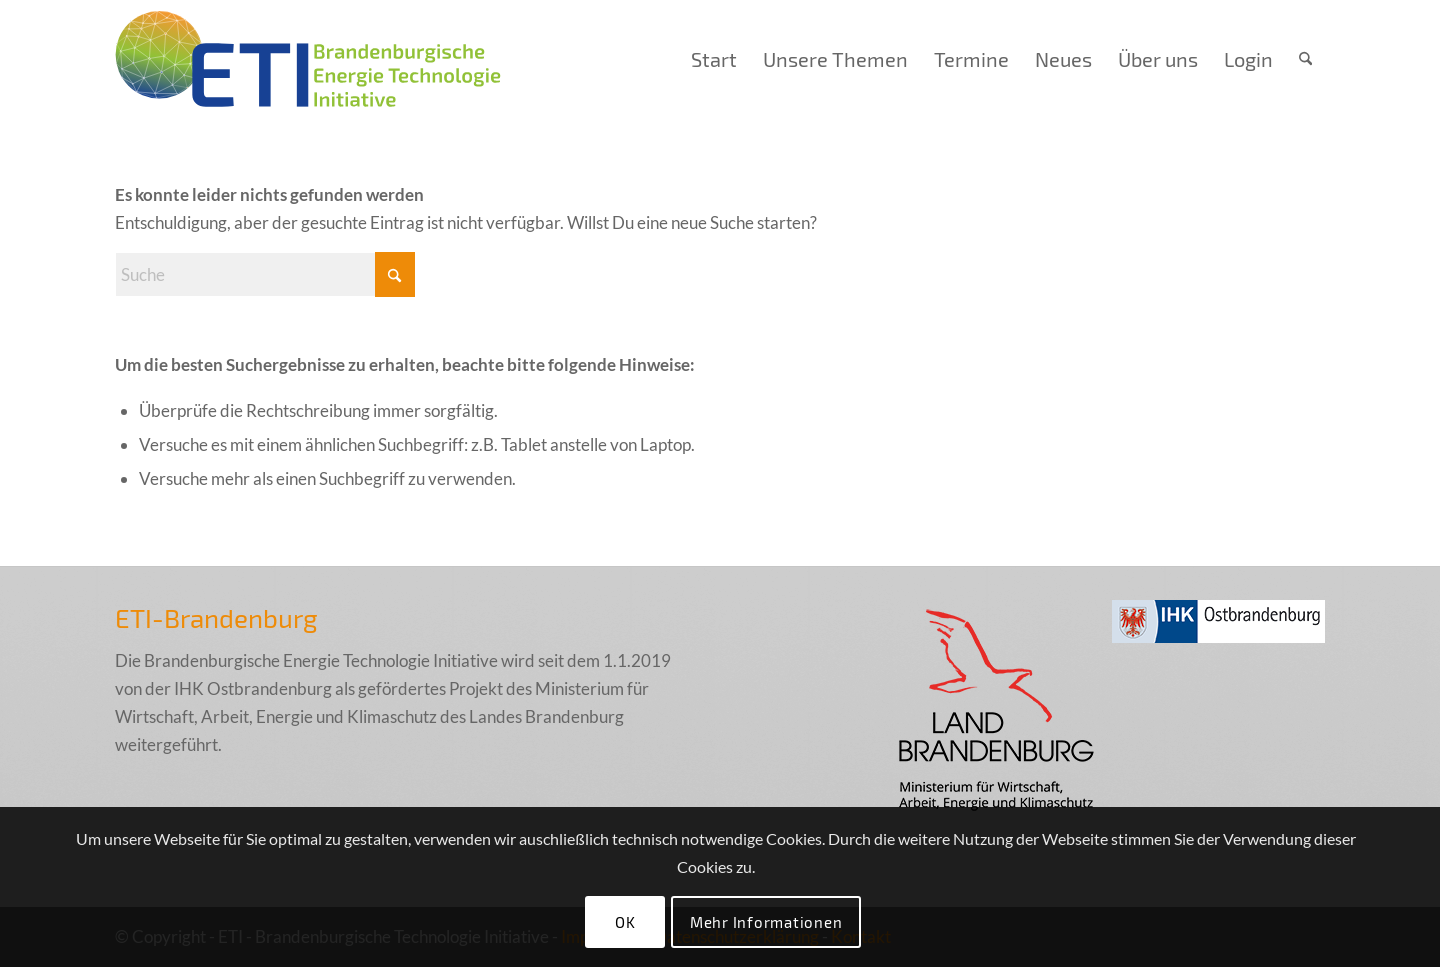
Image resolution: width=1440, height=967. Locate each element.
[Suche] (1305, 59)
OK (625, 922)
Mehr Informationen (766, 922)
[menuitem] (714, 59)
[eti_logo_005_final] (308, 59)
